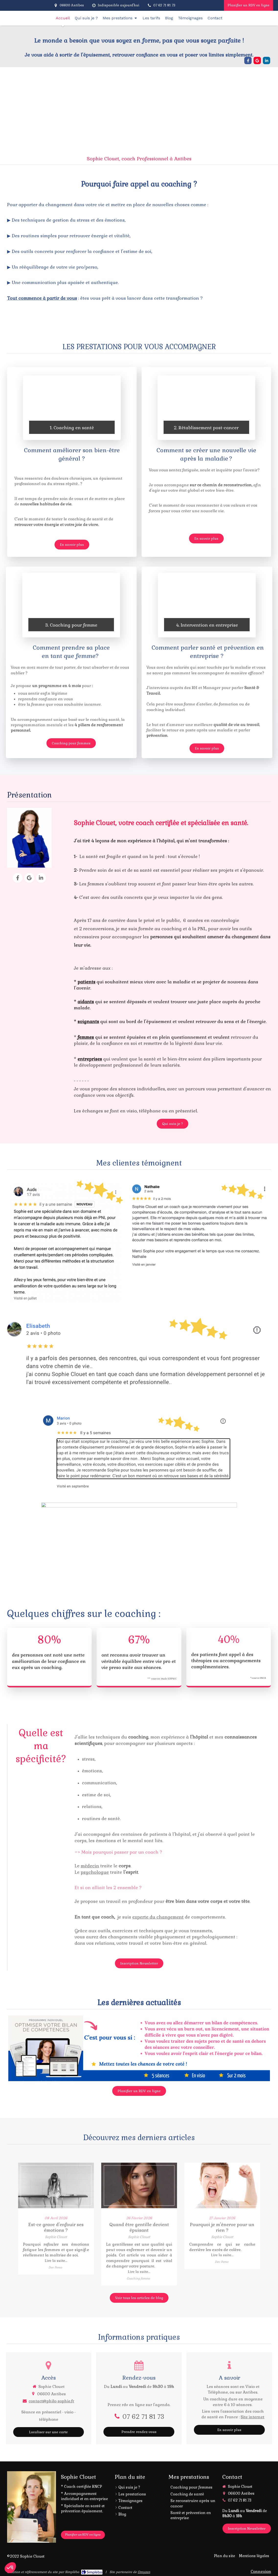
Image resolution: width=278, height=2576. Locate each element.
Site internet (252, 2417)
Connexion (261, 2571)
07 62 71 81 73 (143, 2417)
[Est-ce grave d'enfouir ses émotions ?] (56, 2185)
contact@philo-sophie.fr (51, 2401)
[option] (56, 2219)
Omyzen (144, 2572)
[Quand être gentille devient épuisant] (139, 2185)
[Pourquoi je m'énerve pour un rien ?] (222, 2185)
